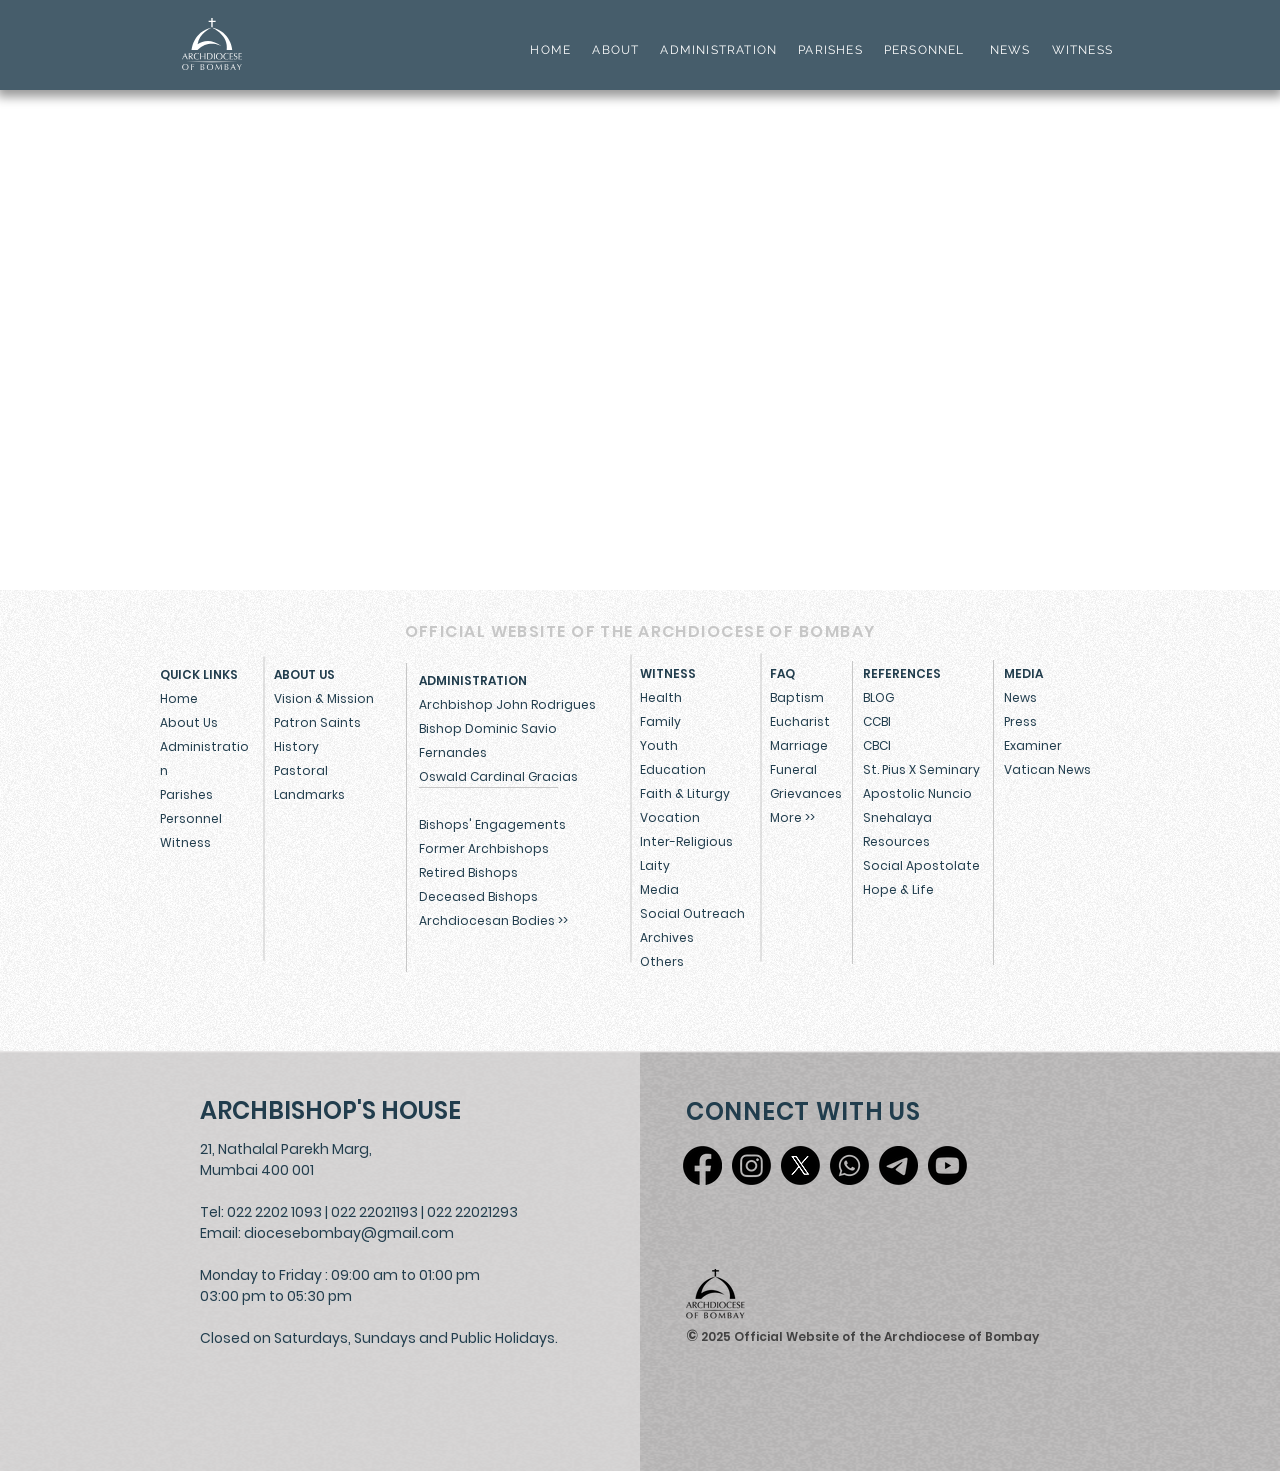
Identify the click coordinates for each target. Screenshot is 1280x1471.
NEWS (1010, 50)
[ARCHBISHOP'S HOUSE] (335, 1110)
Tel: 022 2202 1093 (261, 1212)
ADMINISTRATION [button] (718, 50)
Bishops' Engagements (492, 824)
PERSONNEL (924, 50)
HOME (550, 50)
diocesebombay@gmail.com (349, 1233)
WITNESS (1080, 50)
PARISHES (830, 50)
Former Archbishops (484, 848)
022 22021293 (472, 1212)
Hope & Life (898, 889)
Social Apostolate (921, 865)
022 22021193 (374, 1212)
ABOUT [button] (615, 50)
